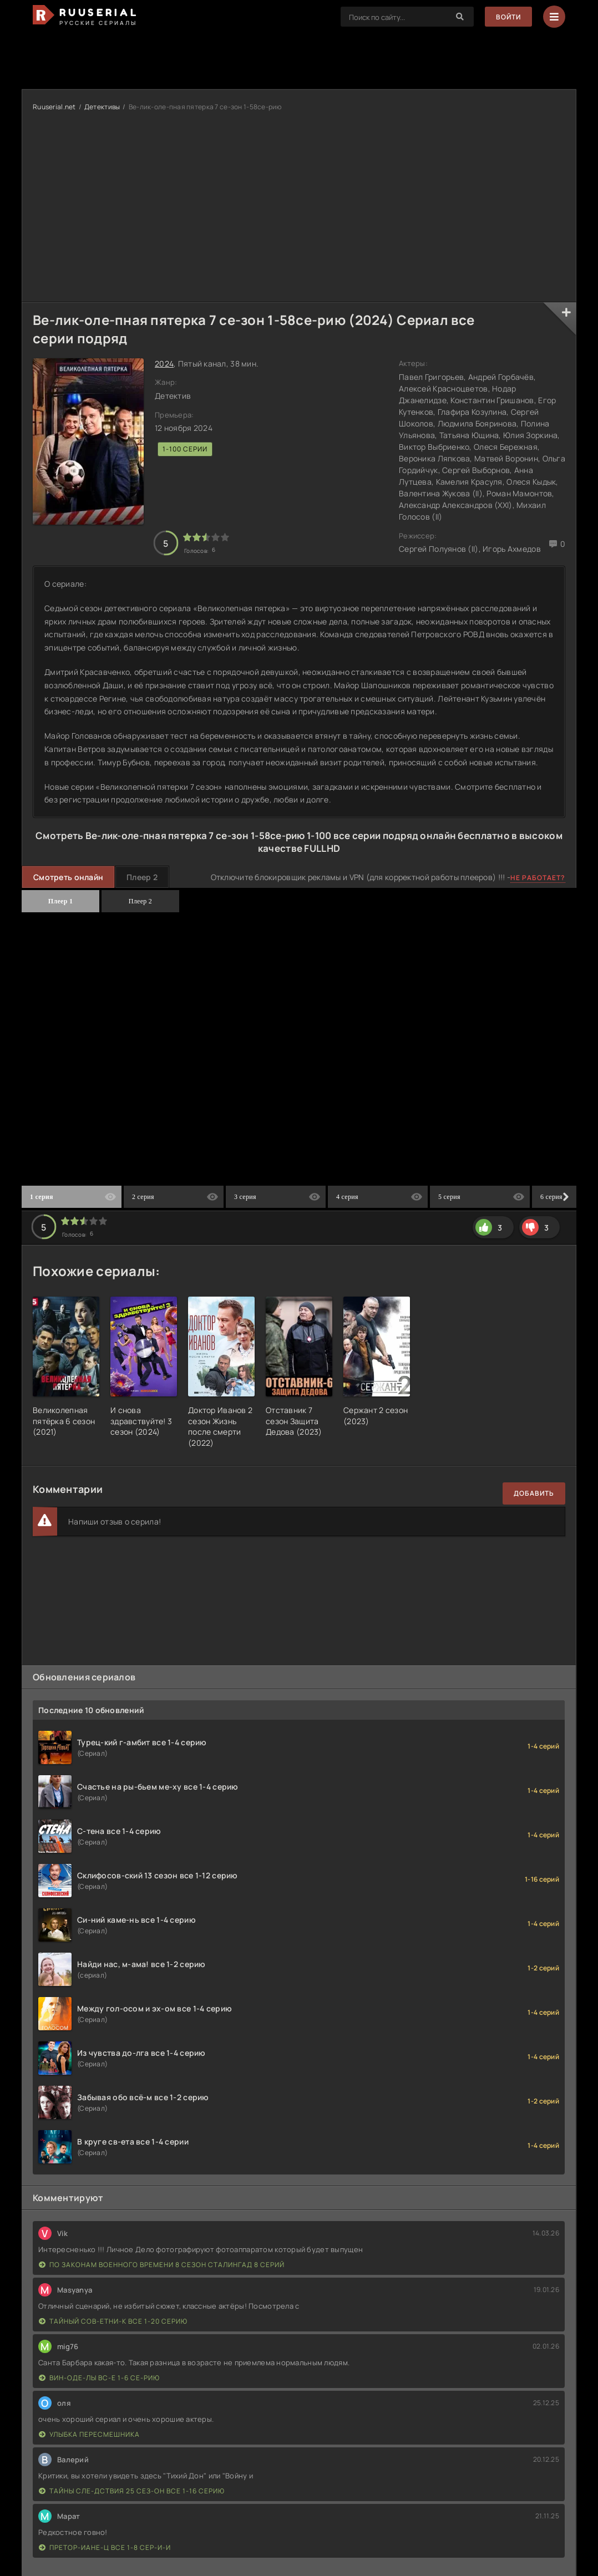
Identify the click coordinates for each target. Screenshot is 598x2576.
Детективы (102, 106)
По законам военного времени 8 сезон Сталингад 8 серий (162, 2264)
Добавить (534, 1493)
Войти (508, 17)
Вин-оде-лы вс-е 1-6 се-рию (99, 2377)
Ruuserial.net (54, 106)
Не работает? (537, 877)
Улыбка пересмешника (89, 2434)
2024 (164, 363)
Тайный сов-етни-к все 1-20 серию (113, 2321)
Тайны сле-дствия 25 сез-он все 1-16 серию (132, 2491)
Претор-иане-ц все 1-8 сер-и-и (105, 2547)
